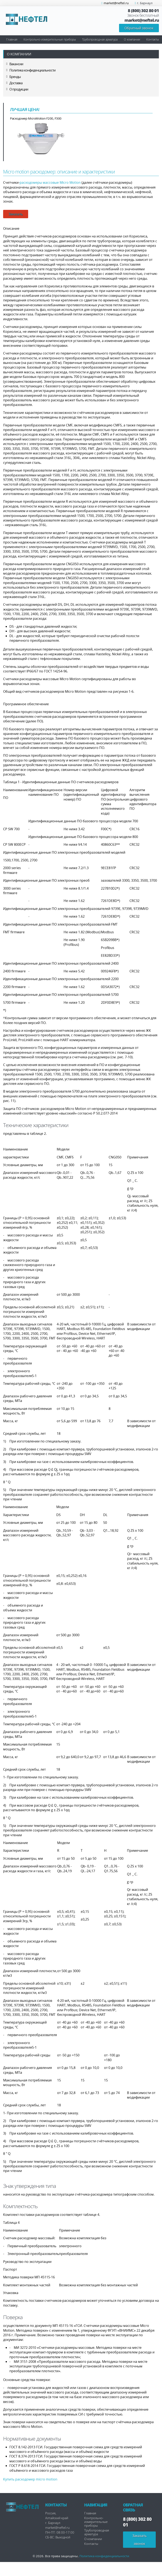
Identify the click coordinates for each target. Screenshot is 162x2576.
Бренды (15, 76)
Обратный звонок (138, 28)
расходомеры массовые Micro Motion (50, 182)
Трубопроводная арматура (100, 39)
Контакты (152, 39)
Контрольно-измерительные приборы (50, 39)
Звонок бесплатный (143, 15)
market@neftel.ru (114, 3)
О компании (132, 39)
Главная (11, 39)
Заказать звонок (139, 2539)
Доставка (16, 83)
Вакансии (16, 64)
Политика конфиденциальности (32, 70)
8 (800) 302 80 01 (143, 10)
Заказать (16, 214)
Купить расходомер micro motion (30, 2479)
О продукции (18, 89)
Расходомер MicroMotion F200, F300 (36, 118)
